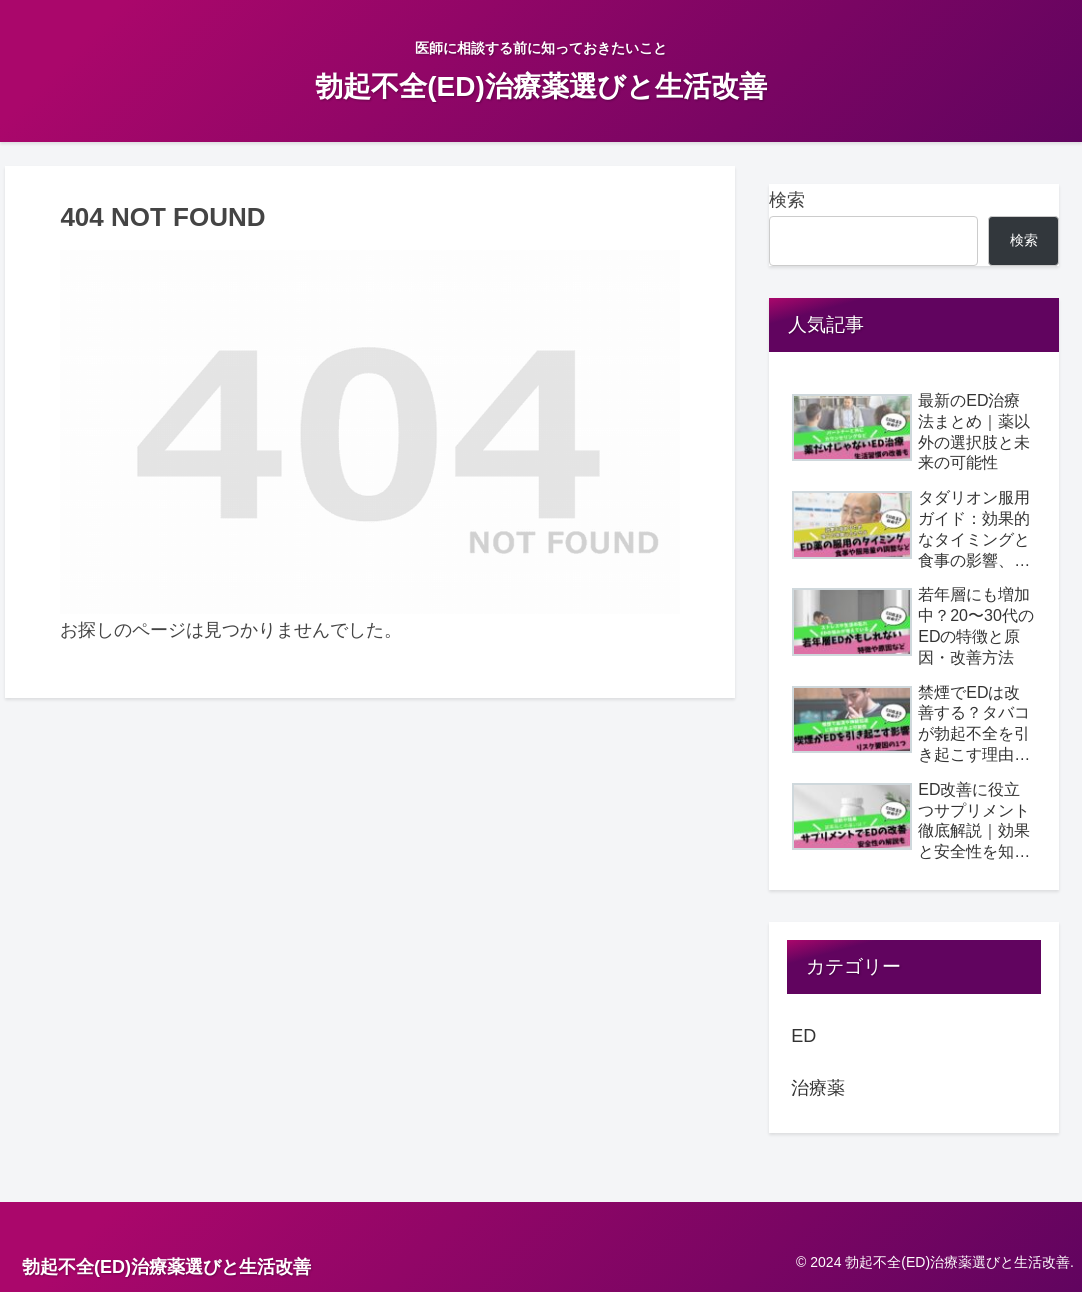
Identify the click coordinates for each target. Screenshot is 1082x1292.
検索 (787, 200)
